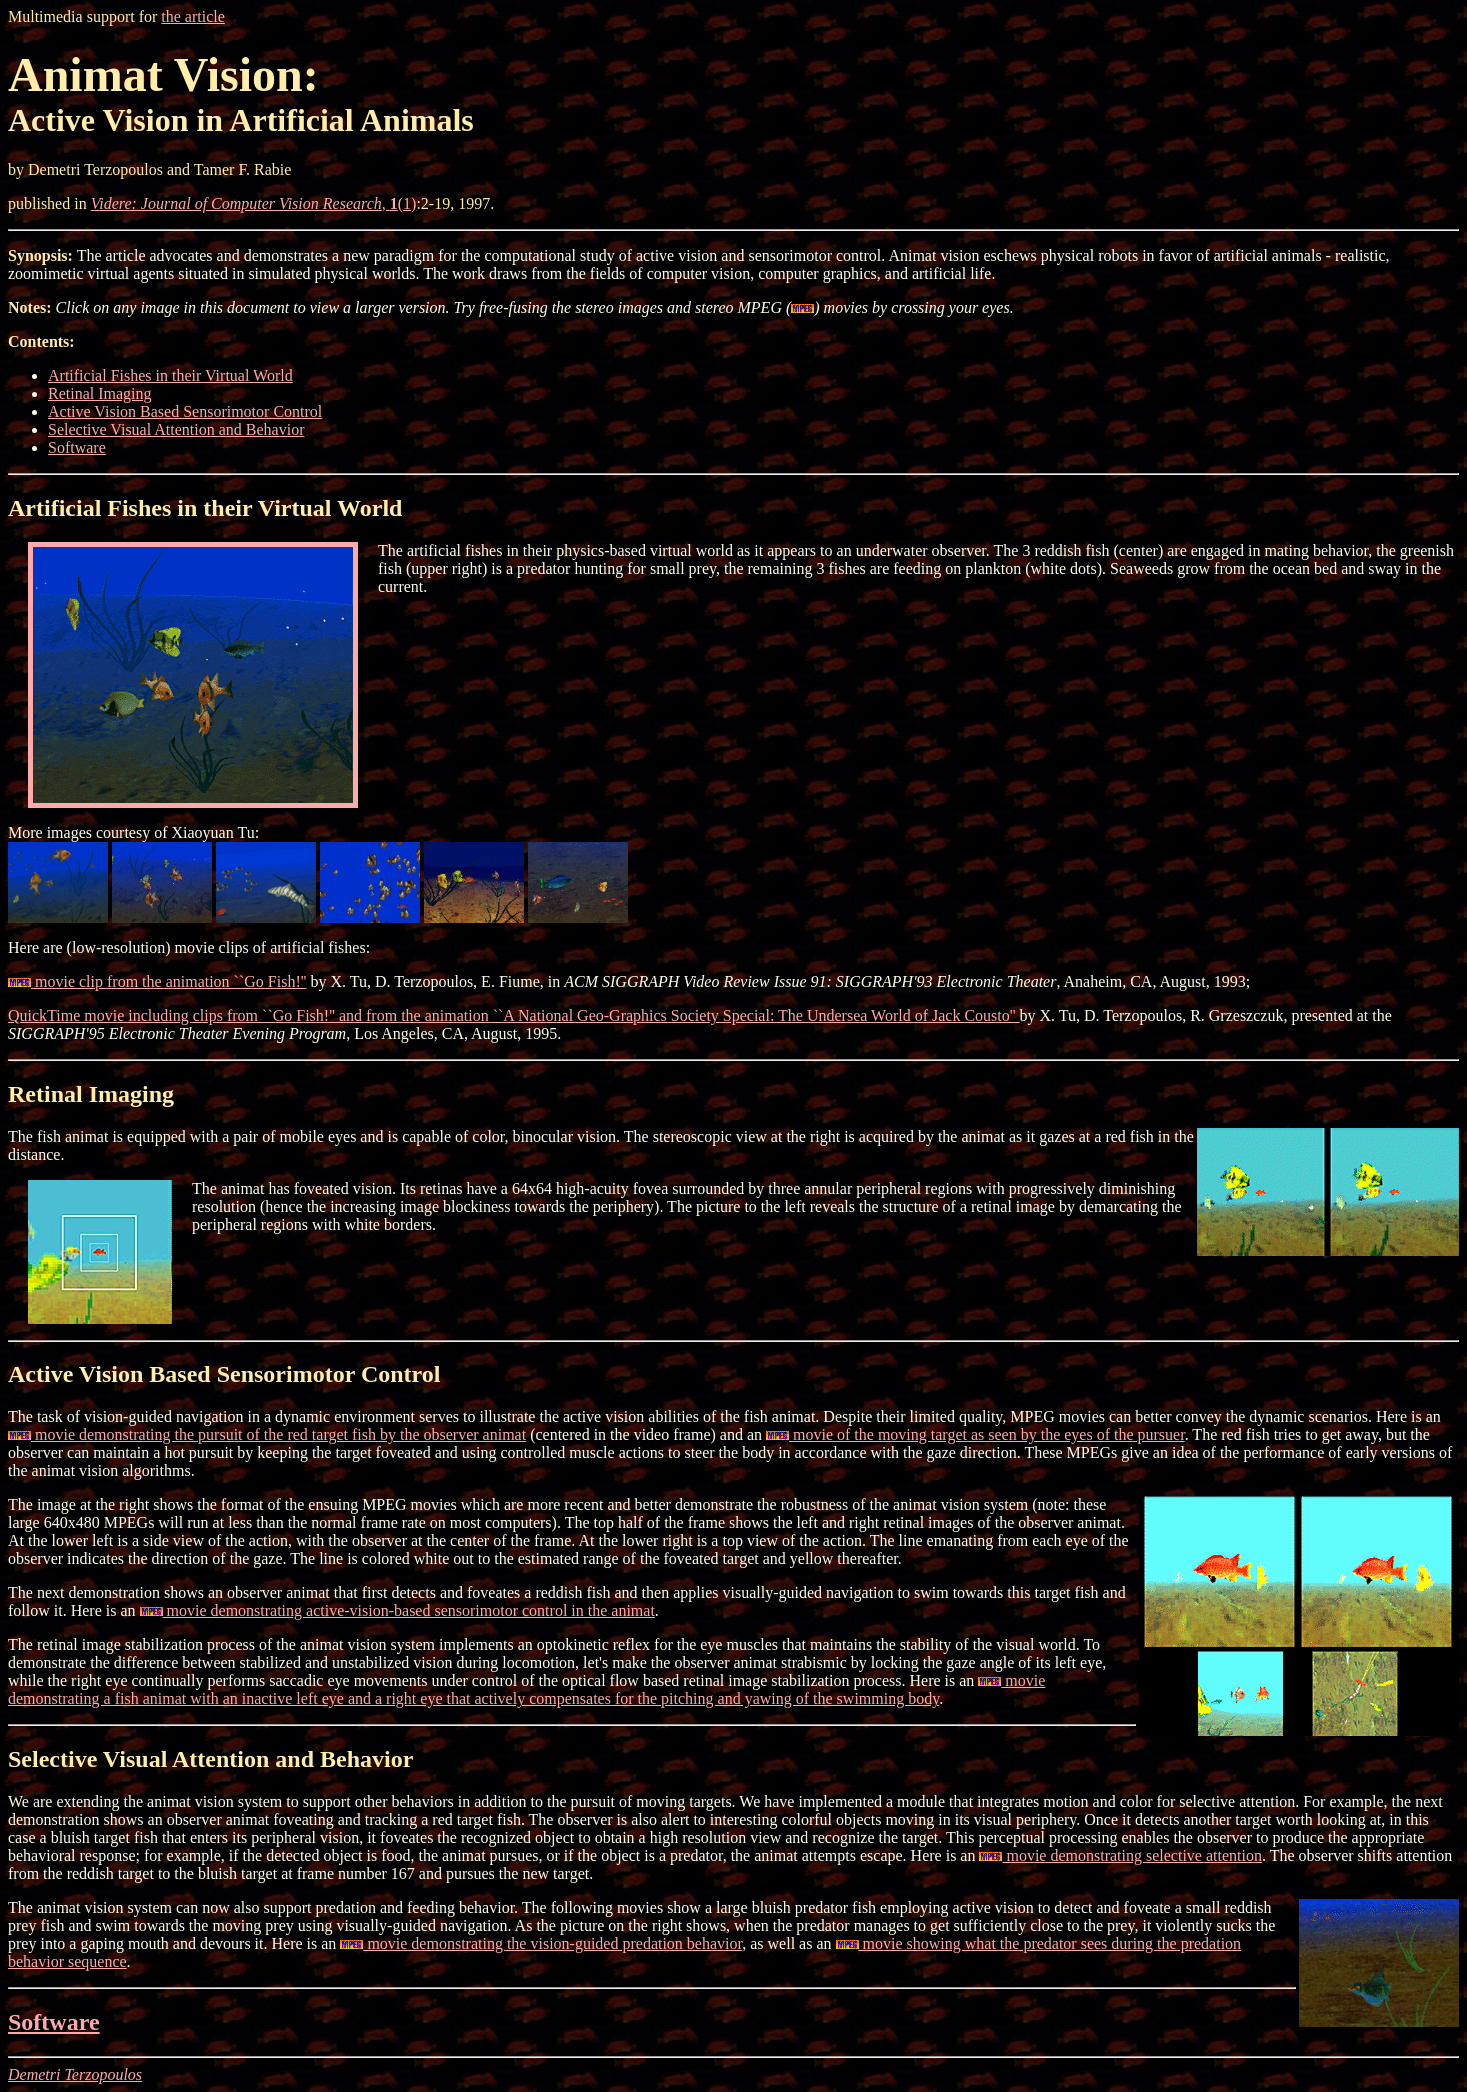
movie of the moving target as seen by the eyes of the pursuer (975, 1434)
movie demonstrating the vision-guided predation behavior (541, 1943)
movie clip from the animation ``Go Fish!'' (157, 981)
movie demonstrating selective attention (1120, 1855)
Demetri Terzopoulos (75, 2074)
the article (193, 16)
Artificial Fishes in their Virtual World (170, 375)
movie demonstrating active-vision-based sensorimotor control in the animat (397, 1610)
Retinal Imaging (100, 393)
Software (77, 447)
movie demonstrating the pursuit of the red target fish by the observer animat (267, 1434)
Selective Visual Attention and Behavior (176, 429)
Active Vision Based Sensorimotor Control (185, 411)
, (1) (254, 203)
